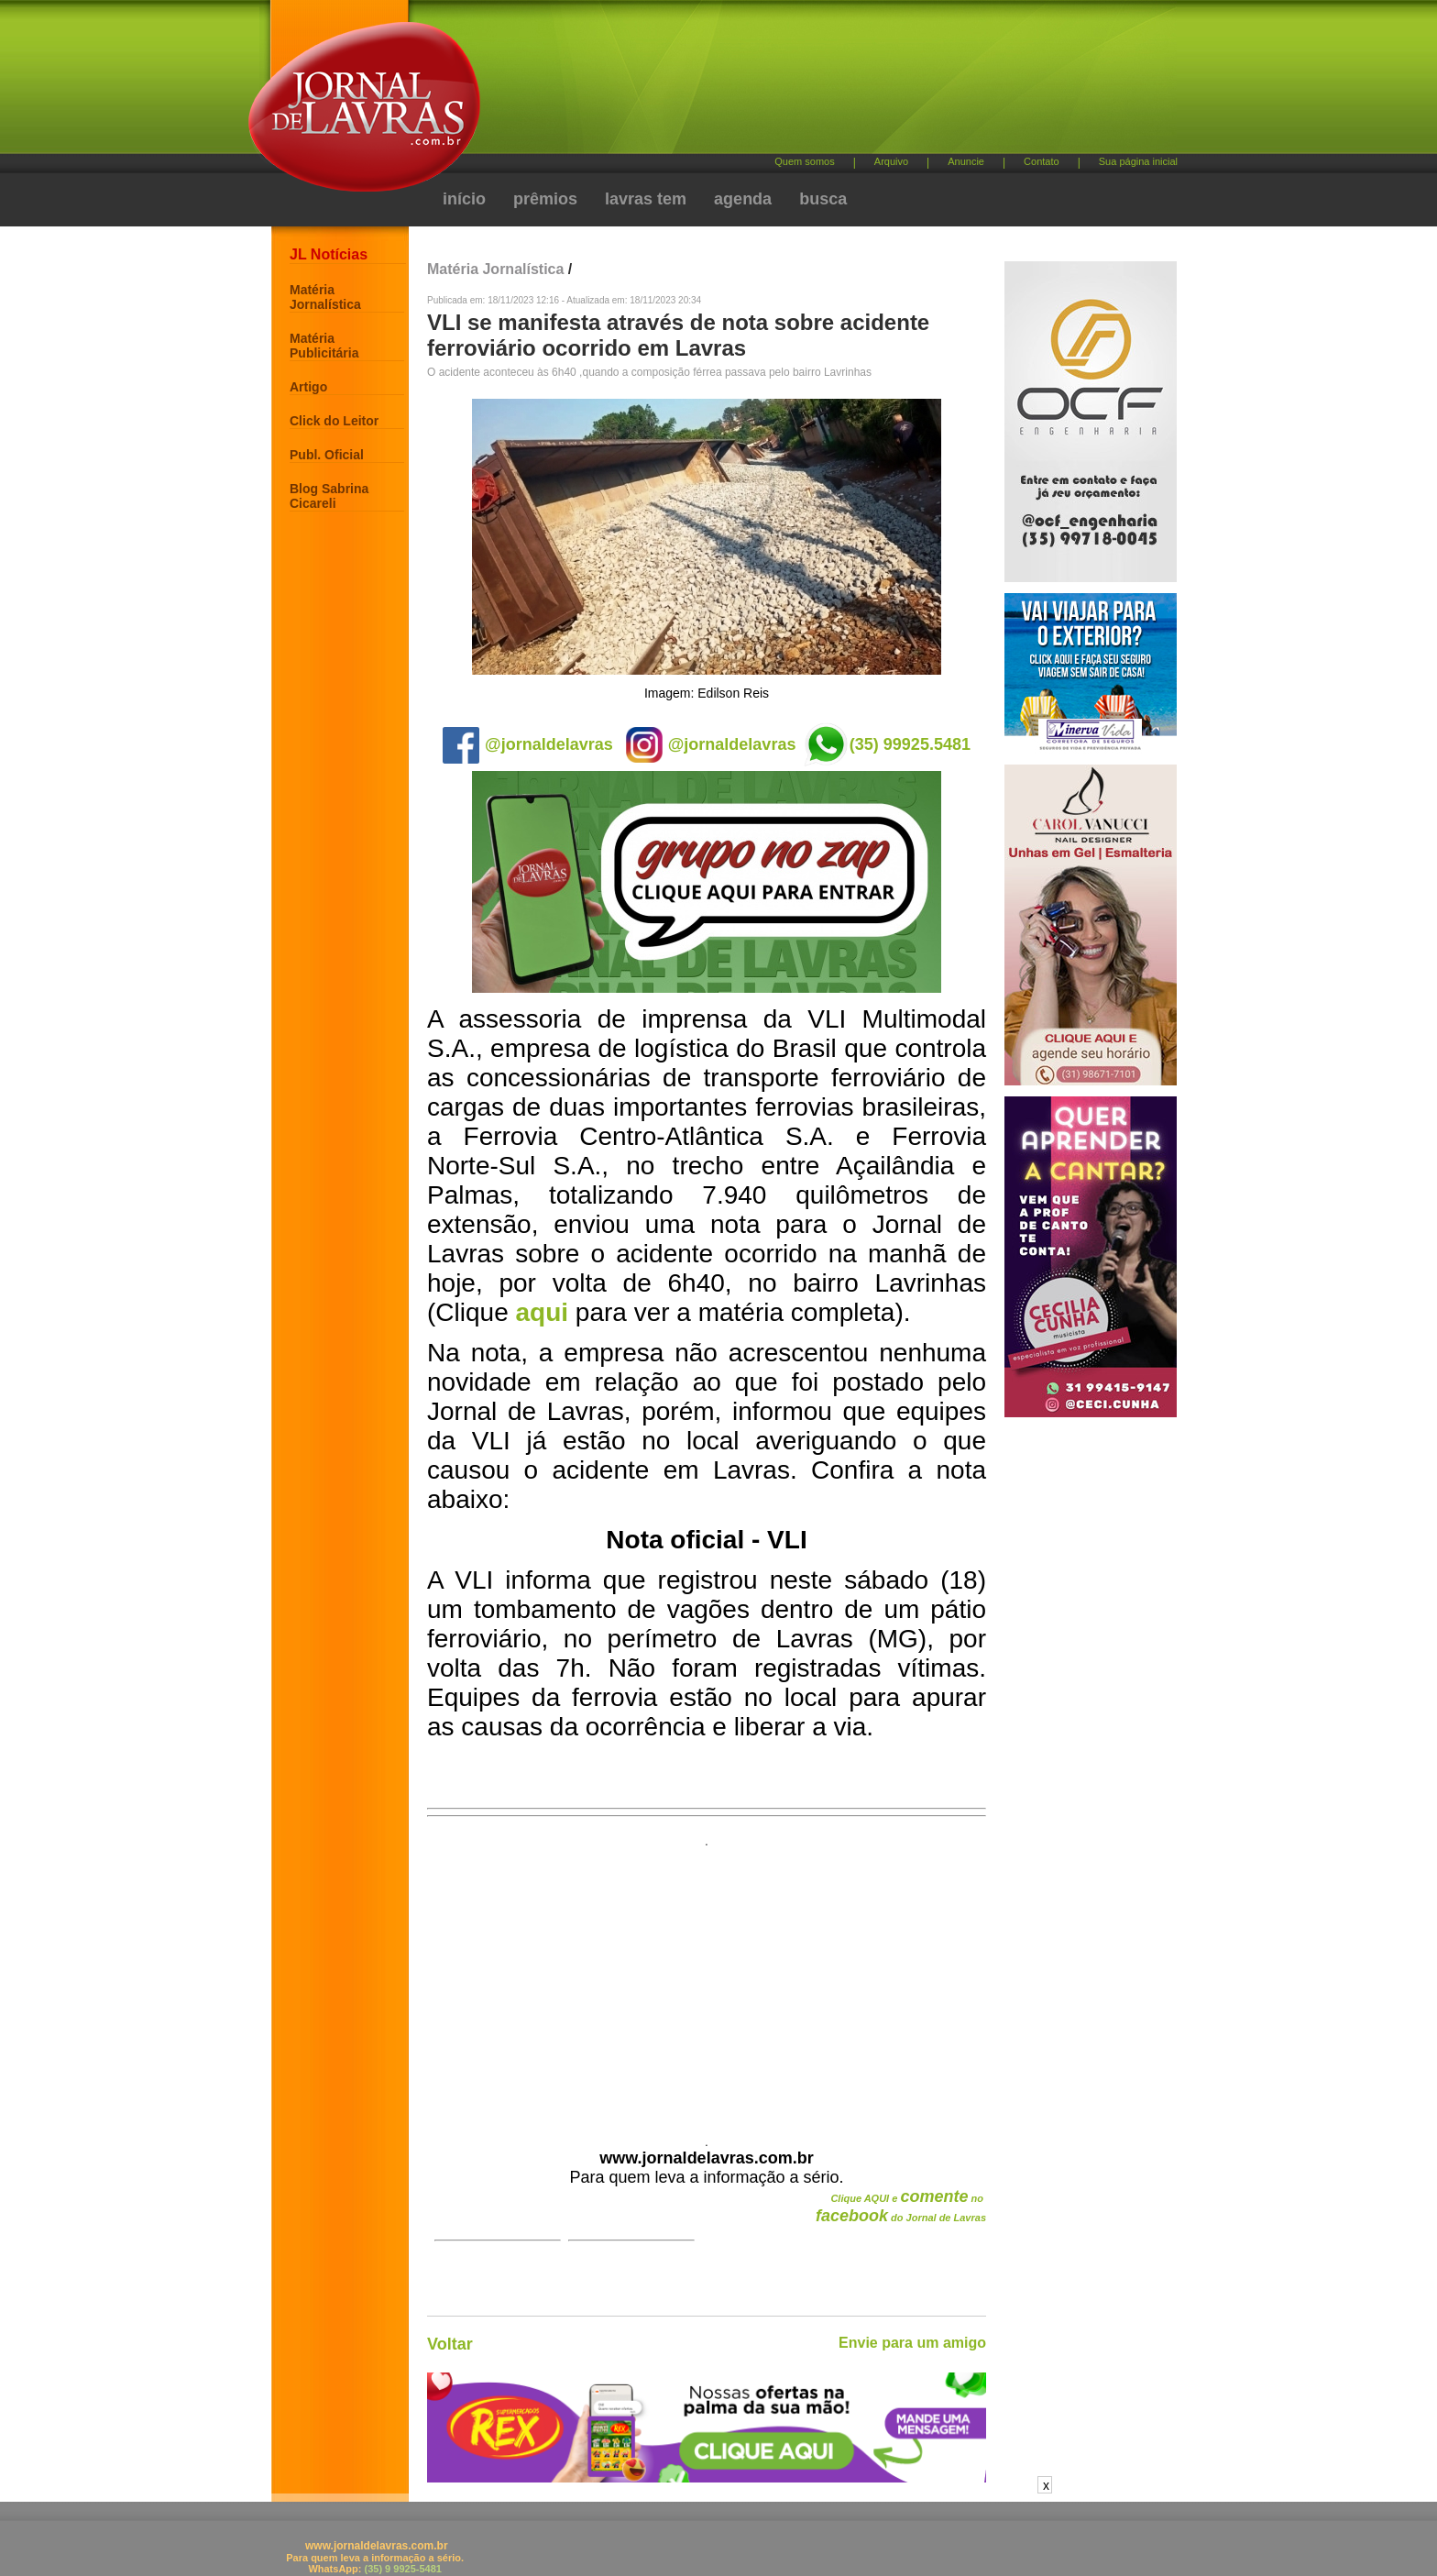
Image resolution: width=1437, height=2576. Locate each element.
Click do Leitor (334, 420)
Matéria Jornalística (325, 297)
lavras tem (645, 199)
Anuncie (966, 161)
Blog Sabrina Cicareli (329, 496)
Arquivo (891, 161)
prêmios (545, 199)
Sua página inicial (1138, 161)
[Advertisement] (814, 83)
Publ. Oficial (327, 454)
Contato (1041, 161)
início (464, 199)
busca (823, 199)
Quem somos (804, 161)
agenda (743, 199)
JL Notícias (328, 254)
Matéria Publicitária (324, 345)
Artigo (308, 387)
